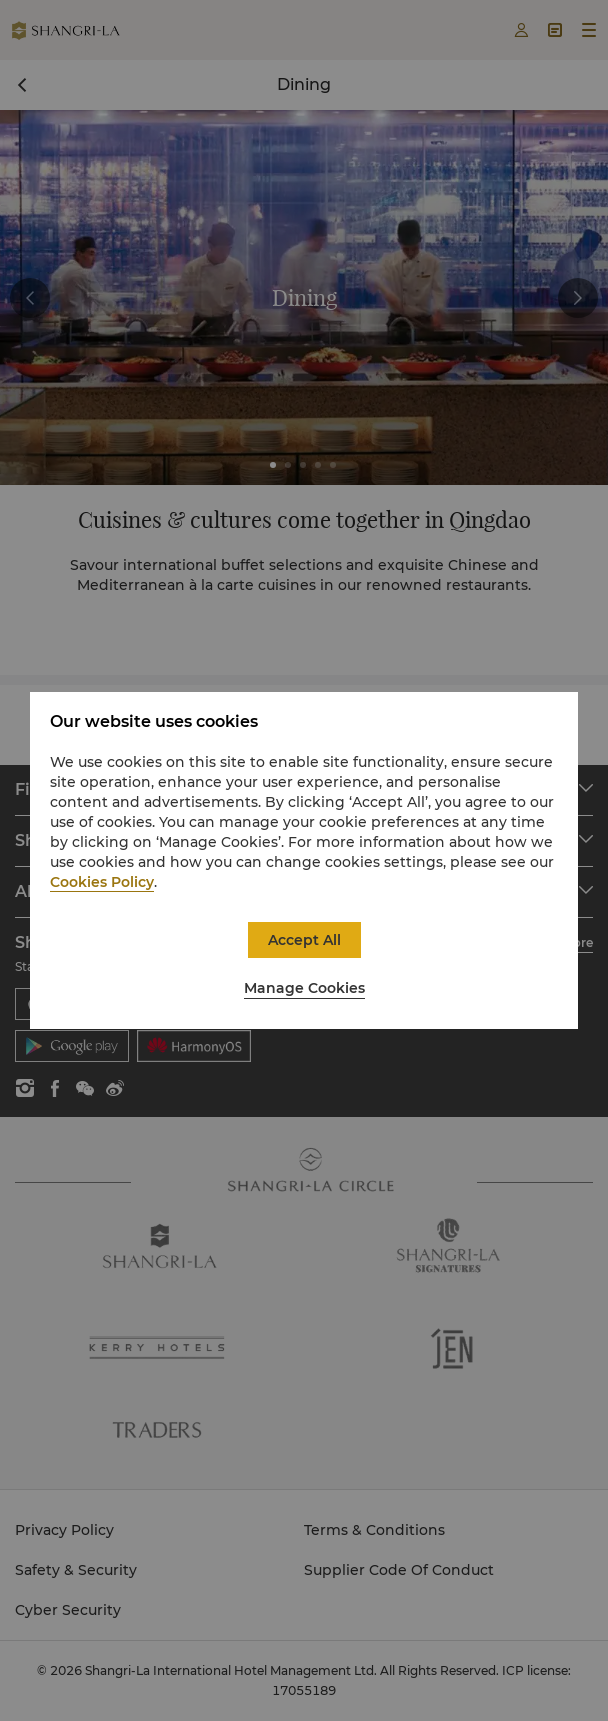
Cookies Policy (102, 882)
